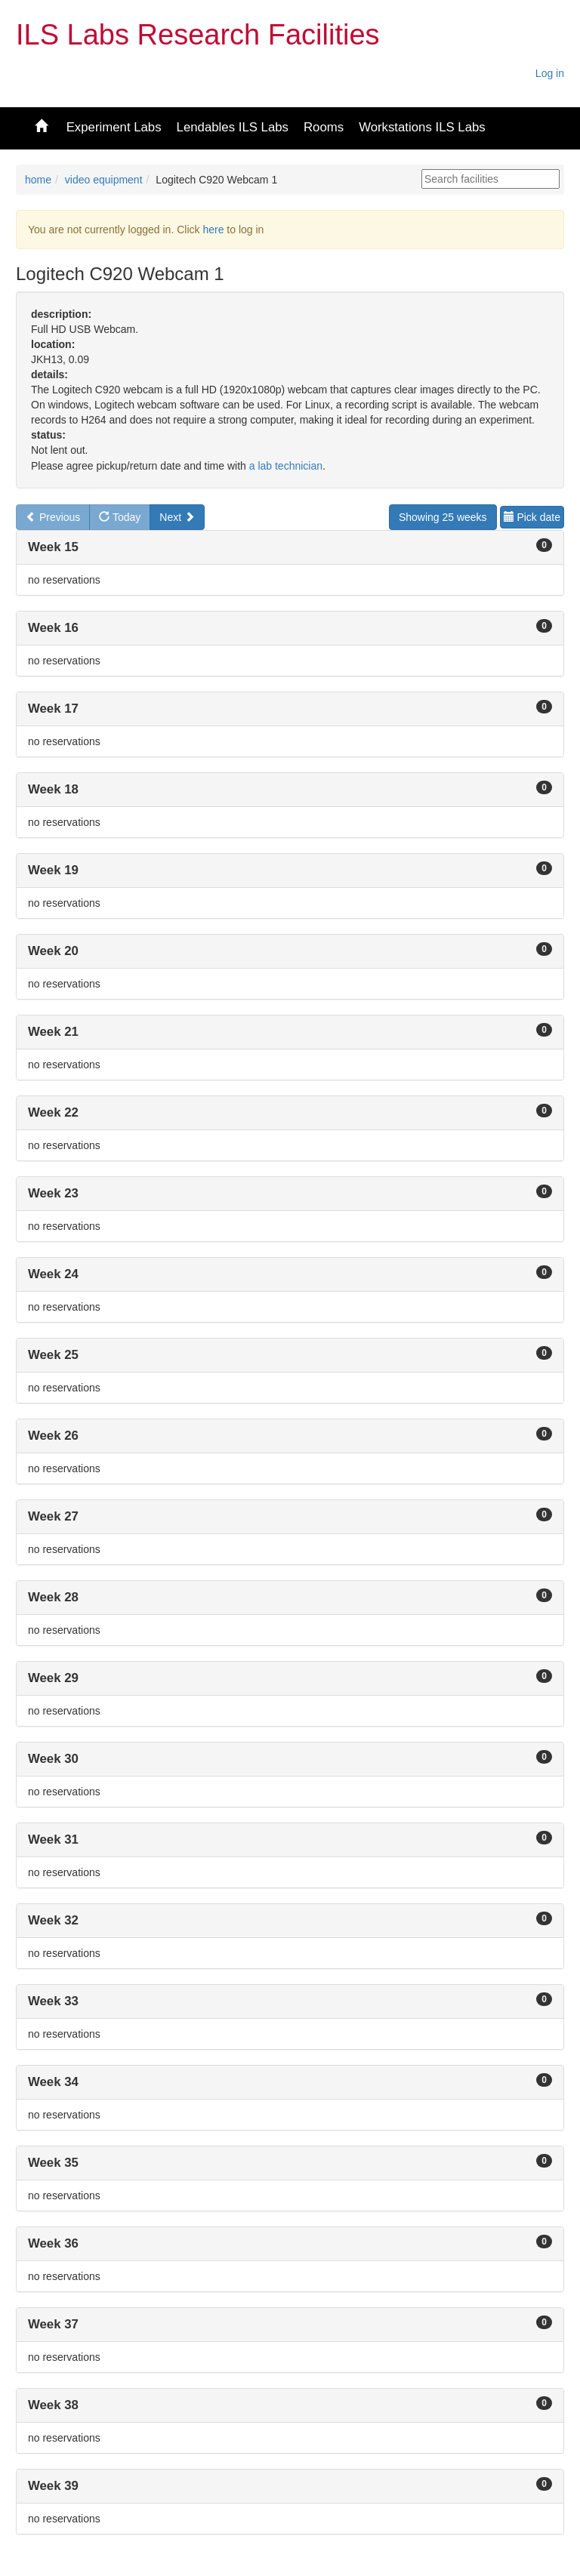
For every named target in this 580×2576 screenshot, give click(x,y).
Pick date (532, 517)
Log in (549, 73)
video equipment (104, 180)
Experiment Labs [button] (114, 127)
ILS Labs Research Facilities (198, 35)
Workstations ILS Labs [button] (422, 127)
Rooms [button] (324, 127)
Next (177, 517)
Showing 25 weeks (443, 517)
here (213, 229)
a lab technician (285, 466)
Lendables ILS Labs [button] (232, 127)
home (38, 180)
